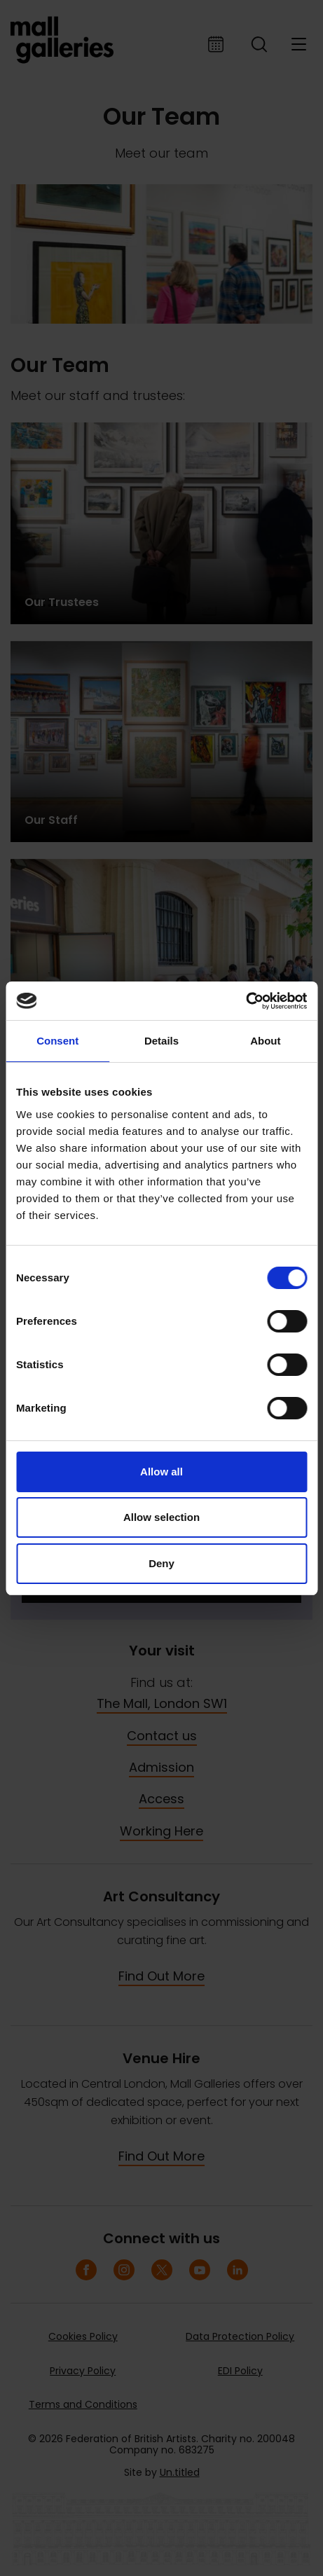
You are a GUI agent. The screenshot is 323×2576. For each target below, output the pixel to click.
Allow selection (161, 1517)
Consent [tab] (57, 1041)
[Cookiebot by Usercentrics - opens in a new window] (245, 1001)
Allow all (161, 1472)
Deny (161, 1563)
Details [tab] (161, 1041)
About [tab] (265, 1041)
